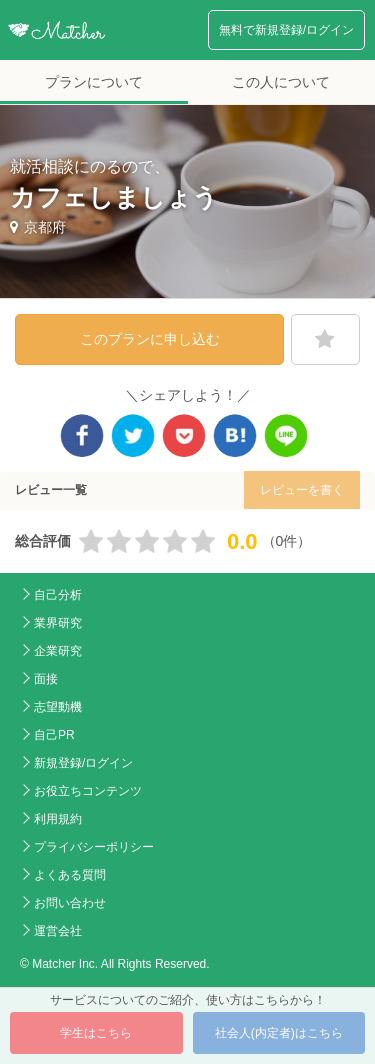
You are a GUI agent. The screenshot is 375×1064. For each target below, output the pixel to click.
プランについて (94, 82)
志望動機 (58, 707)
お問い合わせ (70, 903)
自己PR (54, 735)
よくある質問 (70, 875)
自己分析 (58, 595)
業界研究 (58, 623)
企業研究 (58, 651)
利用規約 (58, 819)
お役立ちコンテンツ (88, 791)
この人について (281, 82)
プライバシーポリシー (94, 847)
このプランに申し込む (150, 339)
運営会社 (58, 931)
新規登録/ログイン (83, 763)
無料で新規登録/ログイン (286, 30)
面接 (46, 679)
